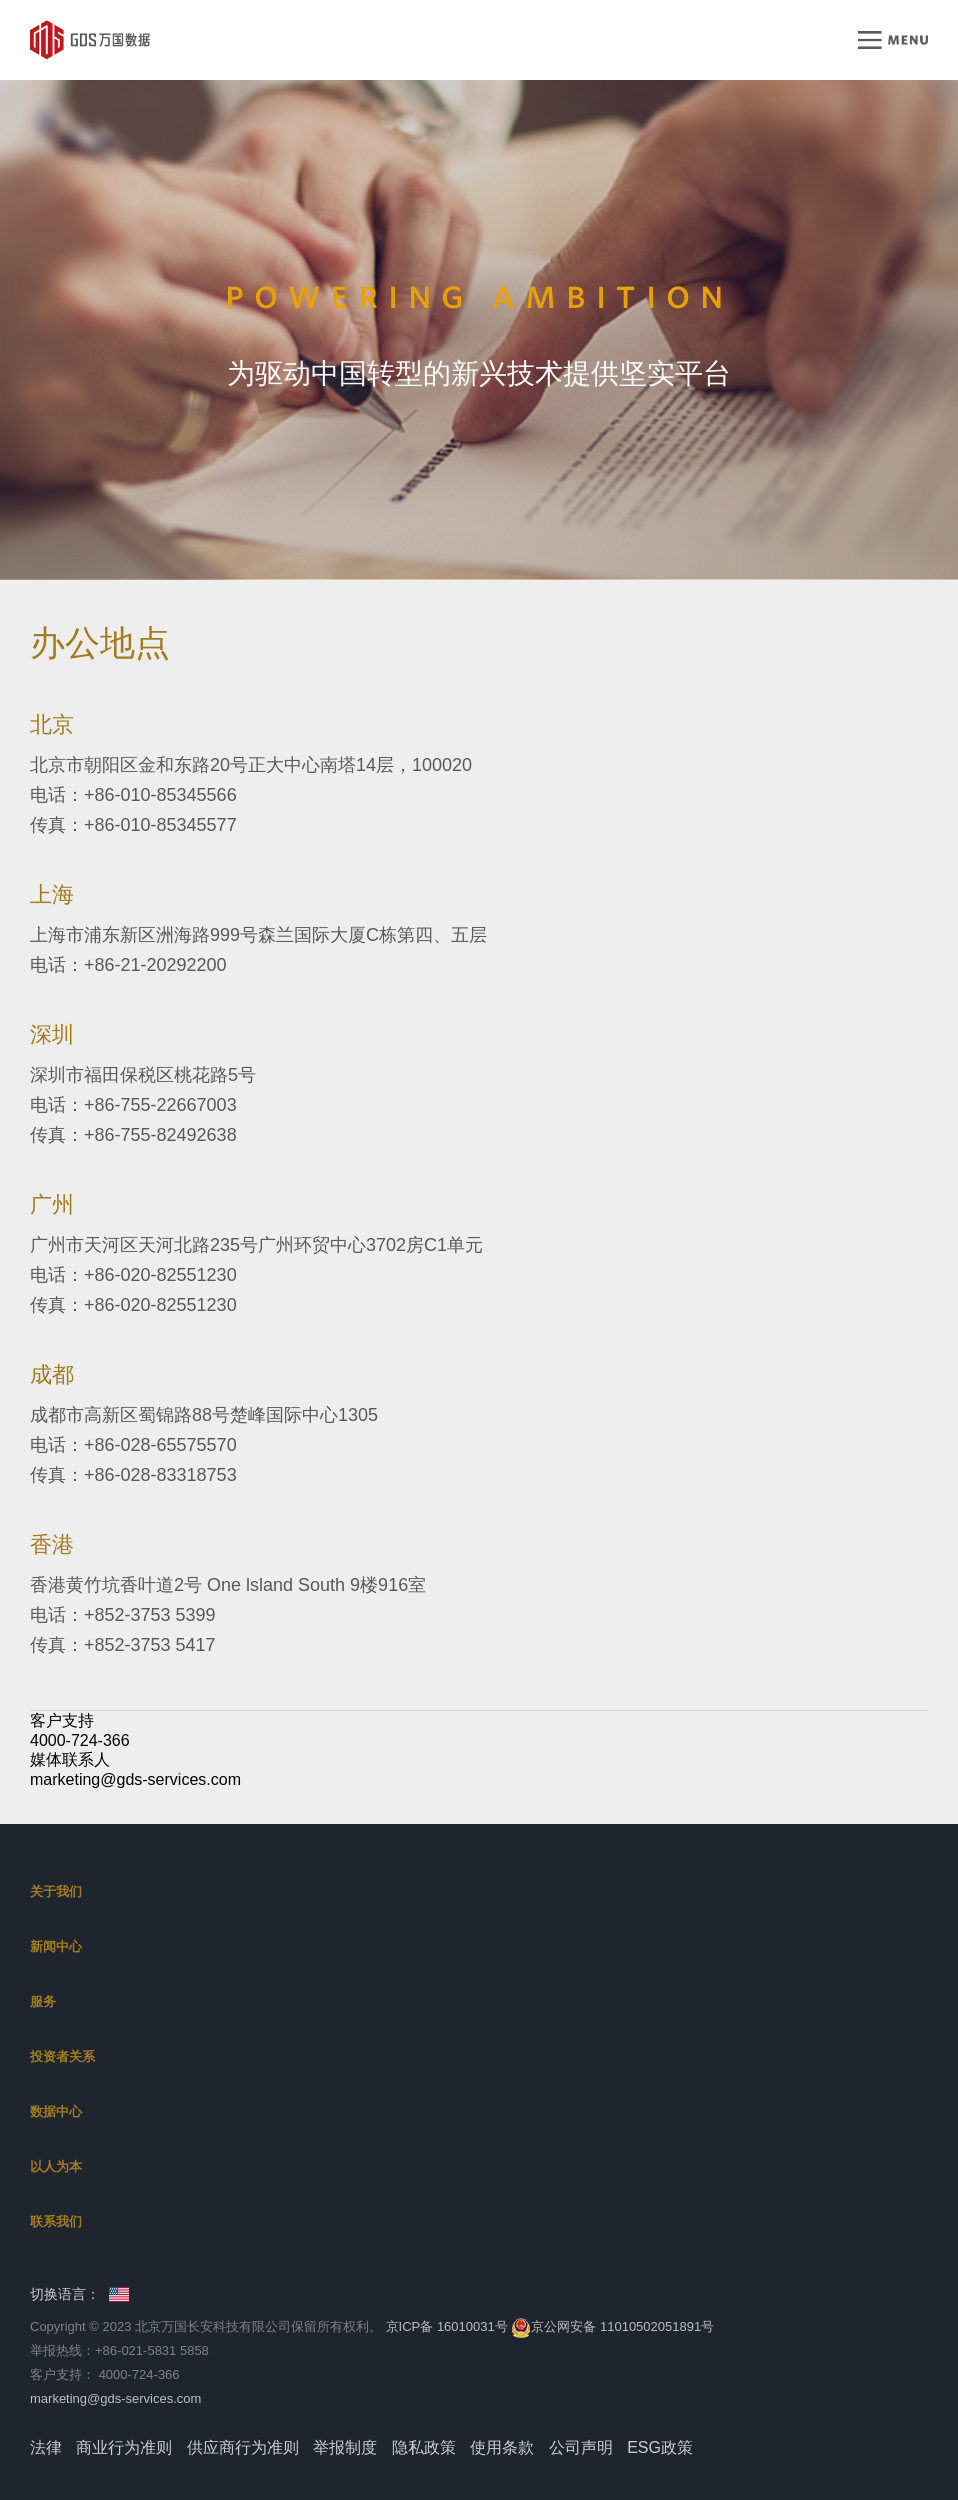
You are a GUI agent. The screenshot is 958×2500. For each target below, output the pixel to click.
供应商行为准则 (243, 2447)
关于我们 (56, 1891)
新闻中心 (56, 1946)
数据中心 (56, 2111)
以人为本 (56, 2166)
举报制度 (345, 2447)
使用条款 (502, 2447)
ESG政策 (660, 2447)
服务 (43, 2001)
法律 (46, 2447)
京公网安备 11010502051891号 (612, 2326)
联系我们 (56, 2221)
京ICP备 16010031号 (447, 2326)
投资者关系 (62, 2056)
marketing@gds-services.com (135, 1779)
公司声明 (581, 2447)
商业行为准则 (124, 2447)
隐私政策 (424, 2447)
